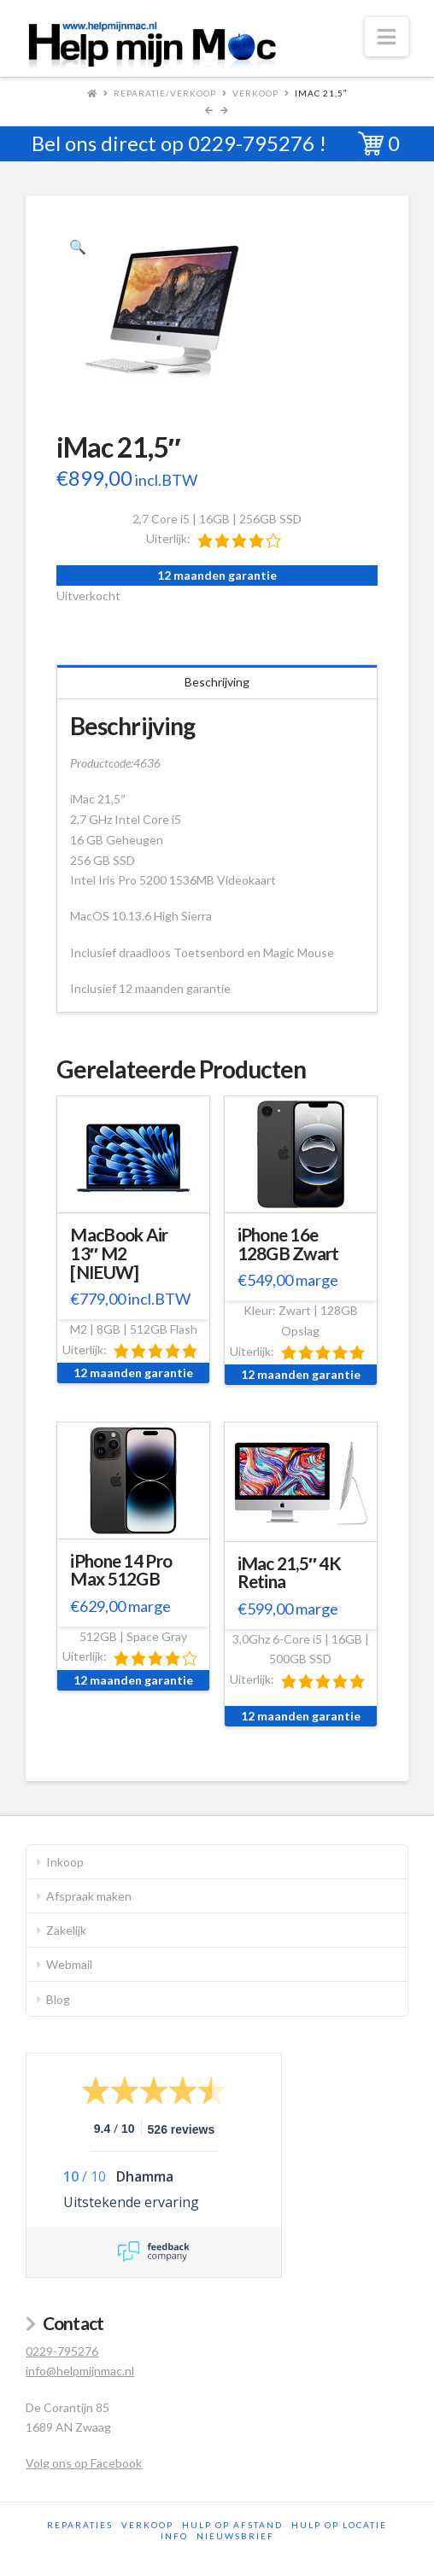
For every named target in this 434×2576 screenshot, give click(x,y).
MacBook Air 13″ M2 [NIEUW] (118, 1253)
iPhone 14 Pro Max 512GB (121, 1570)
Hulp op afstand (232, 2525)
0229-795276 (251, 143)
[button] (386, 36)
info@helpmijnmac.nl (80, 2370)
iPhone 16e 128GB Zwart (288, 1244)
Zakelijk (66, 1930)
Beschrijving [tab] (217, 682)
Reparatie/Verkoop (165, 93)
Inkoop (65, 1862)
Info (174, 2536)
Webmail (69, 1964)
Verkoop (255, 93)
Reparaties (80, 2525)
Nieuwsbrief (235, 2536)
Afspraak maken (89, 1896)
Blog (58, 1999)
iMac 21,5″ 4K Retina (290, 1572)
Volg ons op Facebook (84, 2463)
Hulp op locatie (339, 2525)
